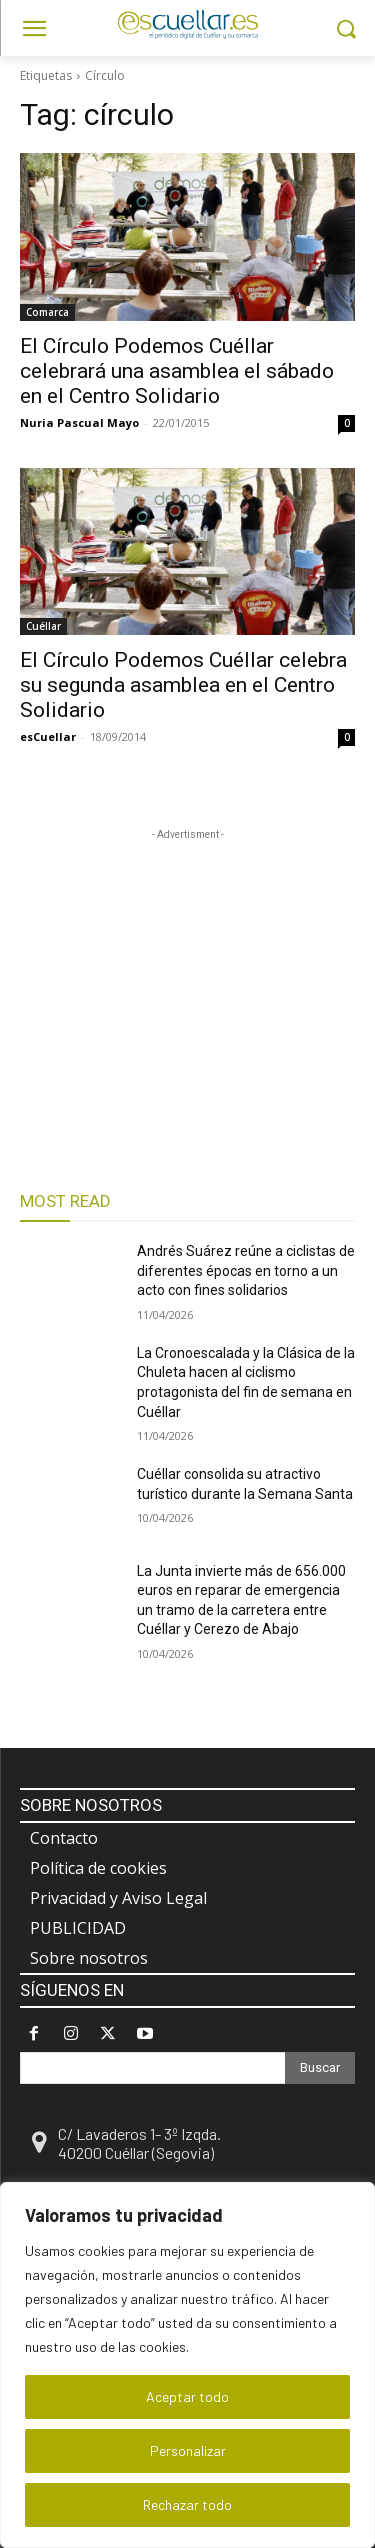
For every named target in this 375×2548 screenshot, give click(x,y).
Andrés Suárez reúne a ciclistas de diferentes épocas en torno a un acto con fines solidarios (246, 1270)
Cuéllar (43, 626)
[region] (187, 2365)
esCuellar (48, 736)
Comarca (47, 312)
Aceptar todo (187, 2396)
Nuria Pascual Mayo (79, 422)
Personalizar (188, 2450)
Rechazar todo (187, 2504)
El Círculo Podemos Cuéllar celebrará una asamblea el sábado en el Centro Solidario (177, 371)
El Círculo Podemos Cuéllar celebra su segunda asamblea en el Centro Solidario (183, 685)
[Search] (320, 2068)
